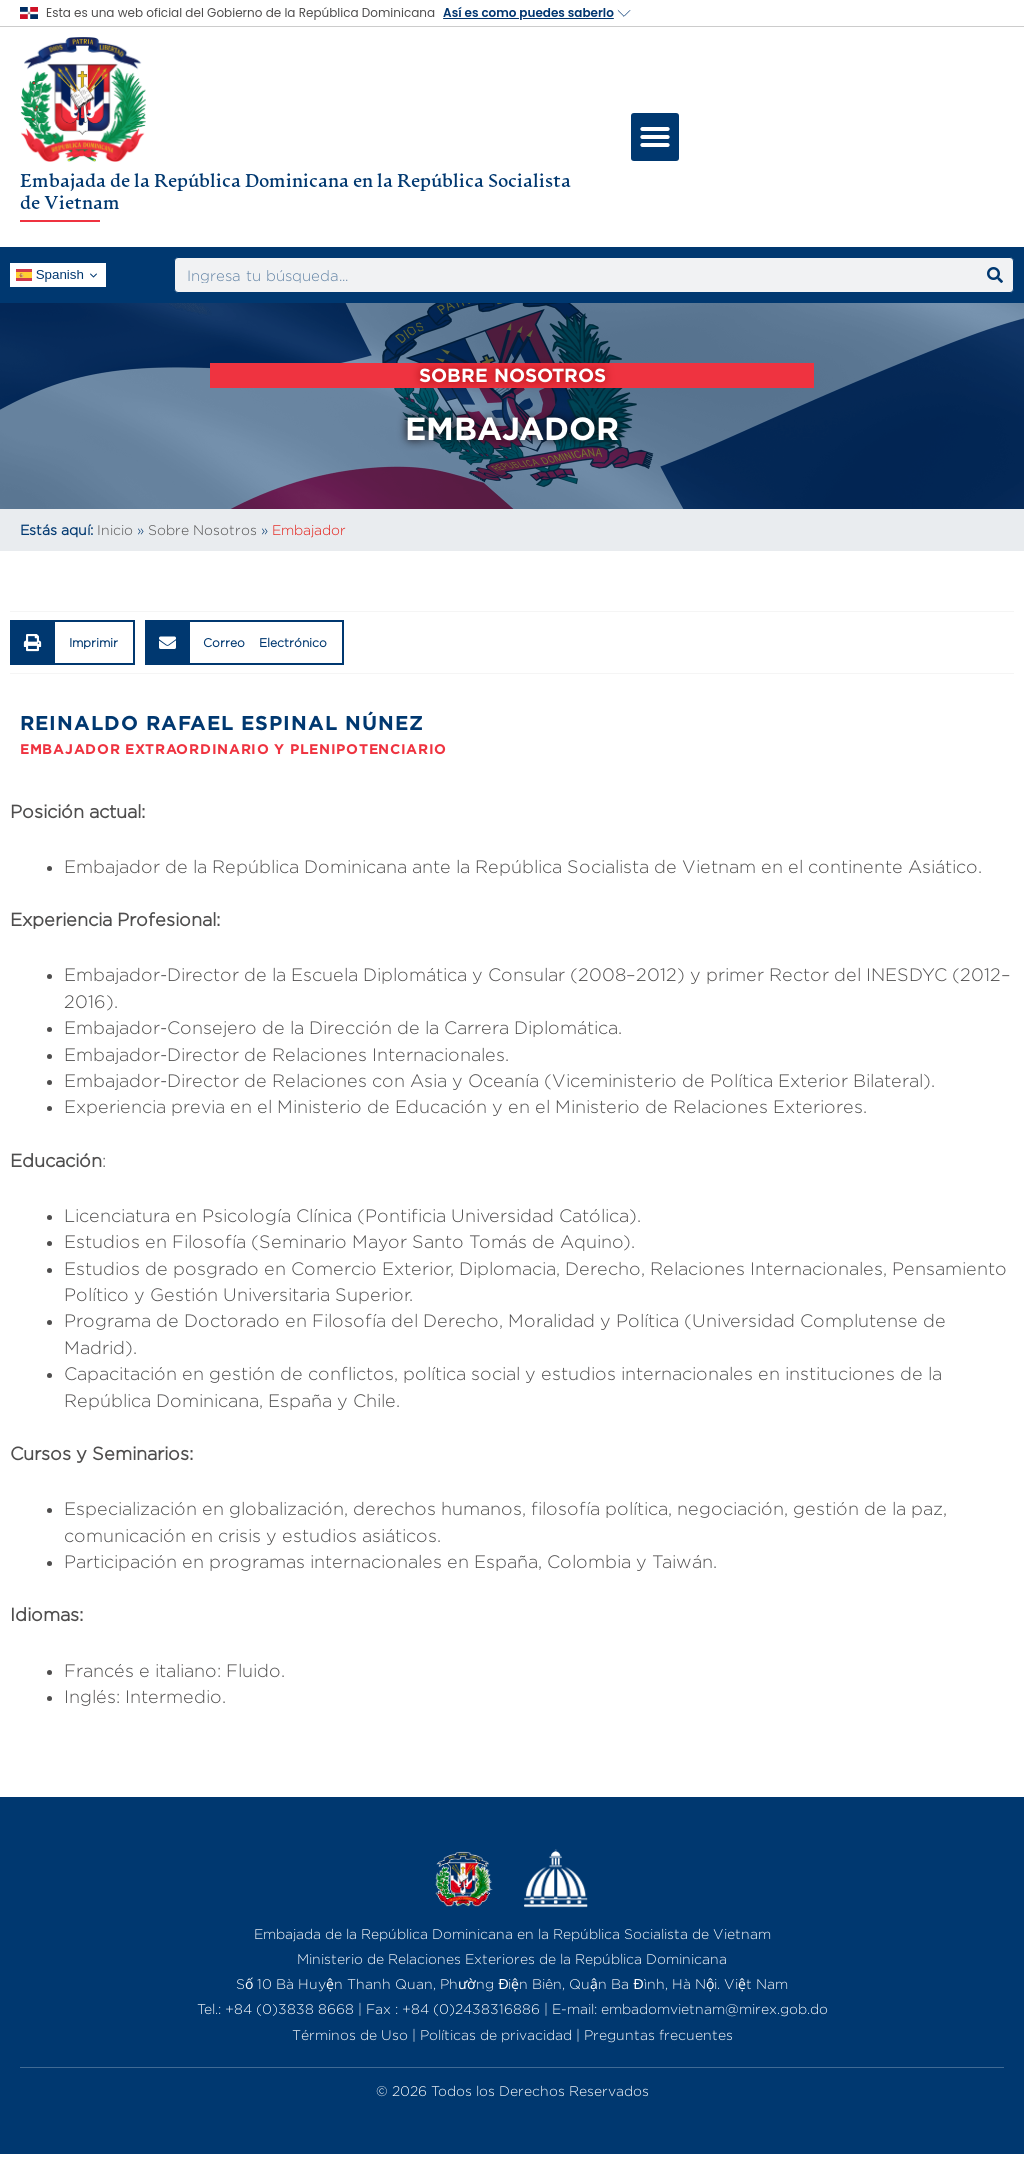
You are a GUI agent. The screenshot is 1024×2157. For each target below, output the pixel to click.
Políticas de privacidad (496, 2034)
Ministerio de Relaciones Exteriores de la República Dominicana (512, 1958)
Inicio (115, 529)
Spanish (50, 275)
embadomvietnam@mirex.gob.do (714, 2008)
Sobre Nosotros (202, 529)
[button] (655, 137)
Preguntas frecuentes (658, 2034)
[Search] (995, 275)
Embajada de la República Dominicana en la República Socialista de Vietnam (295, 191)
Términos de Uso (350, 2034)
